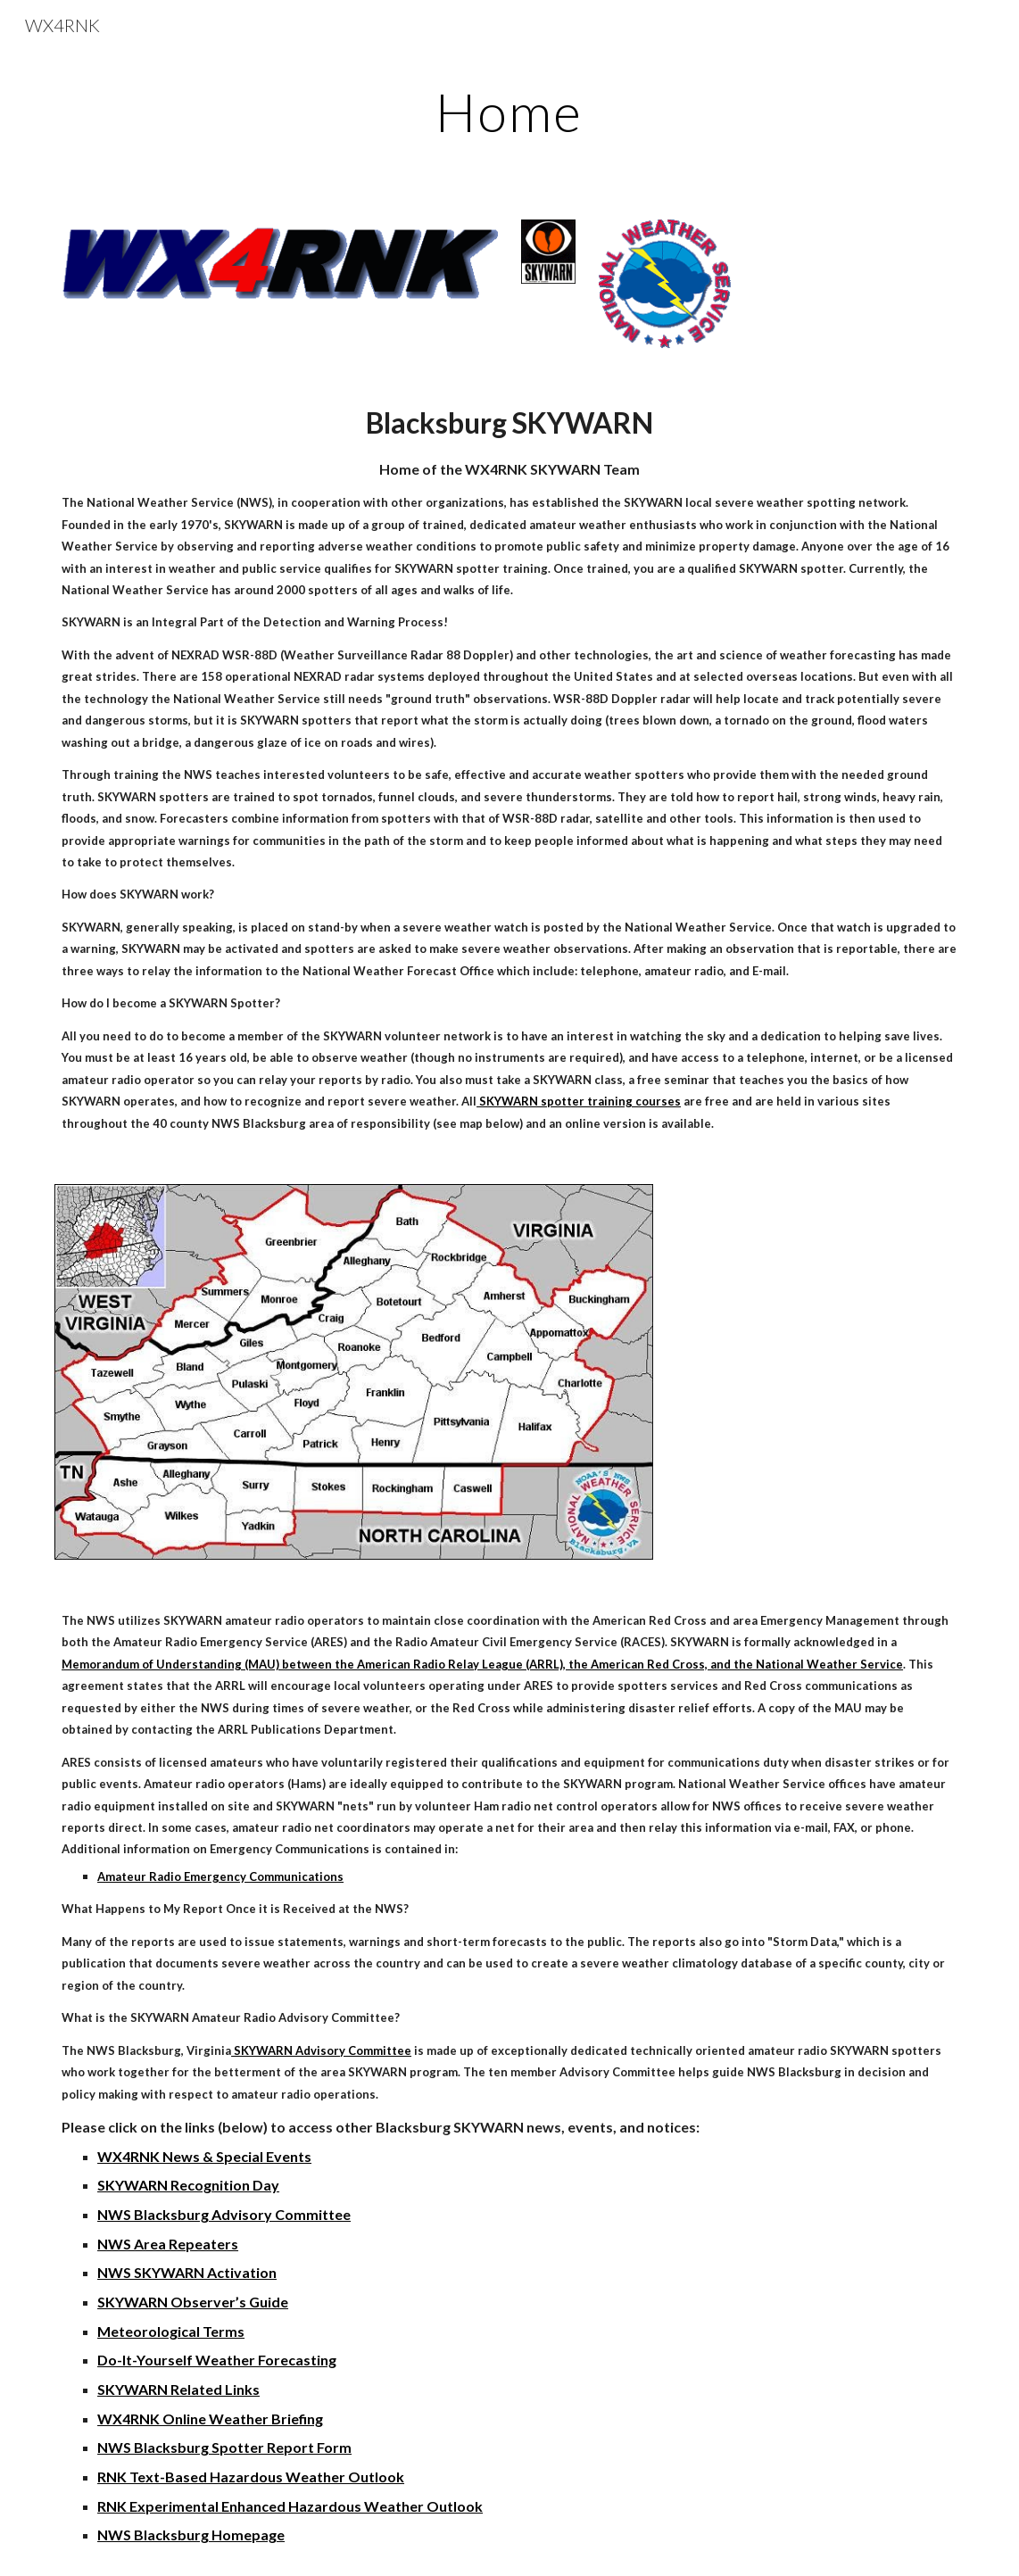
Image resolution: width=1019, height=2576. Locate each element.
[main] (509, 111)
